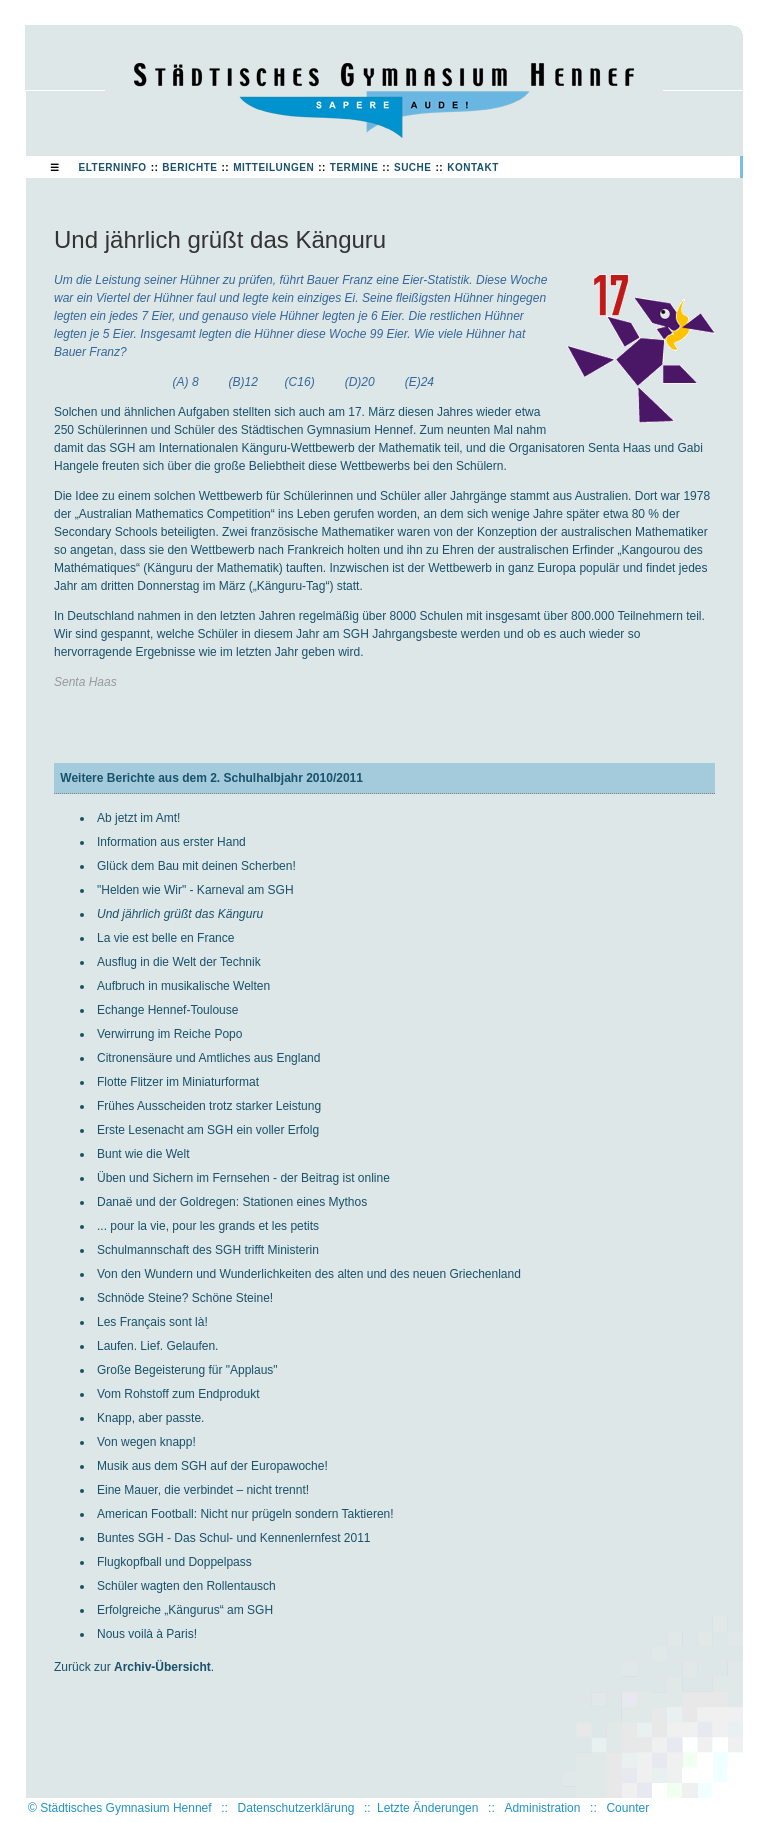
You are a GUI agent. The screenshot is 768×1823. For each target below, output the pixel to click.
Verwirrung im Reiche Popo (169, 1034)
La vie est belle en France (165, 938)
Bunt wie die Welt (143, 1154)
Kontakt (473, 167)
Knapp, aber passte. (150, 1418)
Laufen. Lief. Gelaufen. (157, 1346)
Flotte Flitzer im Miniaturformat (178, 1082)
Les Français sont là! (152, 1322)
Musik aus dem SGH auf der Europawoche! (212, 1466)
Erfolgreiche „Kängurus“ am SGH (185, 1610)
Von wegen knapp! (146, 1442)
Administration (542, 1808)
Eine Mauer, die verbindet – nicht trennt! (203, 1490)
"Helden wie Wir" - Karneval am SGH (195, 890)
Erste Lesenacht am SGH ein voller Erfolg (208, 1130)
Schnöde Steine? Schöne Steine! (185, 1298)
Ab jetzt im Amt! (138, 818)
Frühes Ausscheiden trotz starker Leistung (209, 1106)
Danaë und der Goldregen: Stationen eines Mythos (232, 1202)
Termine (354, 167)
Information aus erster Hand (171, 842)
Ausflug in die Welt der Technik (179, 962)
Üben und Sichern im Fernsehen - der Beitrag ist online (243, 1178)
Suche (413, 167)
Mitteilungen (273, 167)
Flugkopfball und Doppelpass (174, 1562)
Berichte (189, 167)
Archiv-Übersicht (162, 1667)
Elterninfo (113, 167)
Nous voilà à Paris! (147, 1634)
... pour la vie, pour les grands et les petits (208, 1226)
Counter (627, 1808)
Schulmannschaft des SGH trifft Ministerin (208, 1250)
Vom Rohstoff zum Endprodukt (178, 1394)
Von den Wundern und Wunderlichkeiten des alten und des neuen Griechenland (309, 1274)
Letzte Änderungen (427, 1808)
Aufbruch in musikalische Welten (183, 986)
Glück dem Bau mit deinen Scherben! (196, 866)
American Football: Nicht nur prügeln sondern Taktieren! (245, 1514)
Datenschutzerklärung (296, 1808)
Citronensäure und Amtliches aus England (208, 1058)
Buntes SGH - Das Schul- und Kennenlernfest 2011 (234, 1538)
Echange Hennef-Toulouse (167, 1010)
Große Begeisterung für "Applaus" (187, 1370)
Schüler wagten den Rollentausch (186, 1586)
